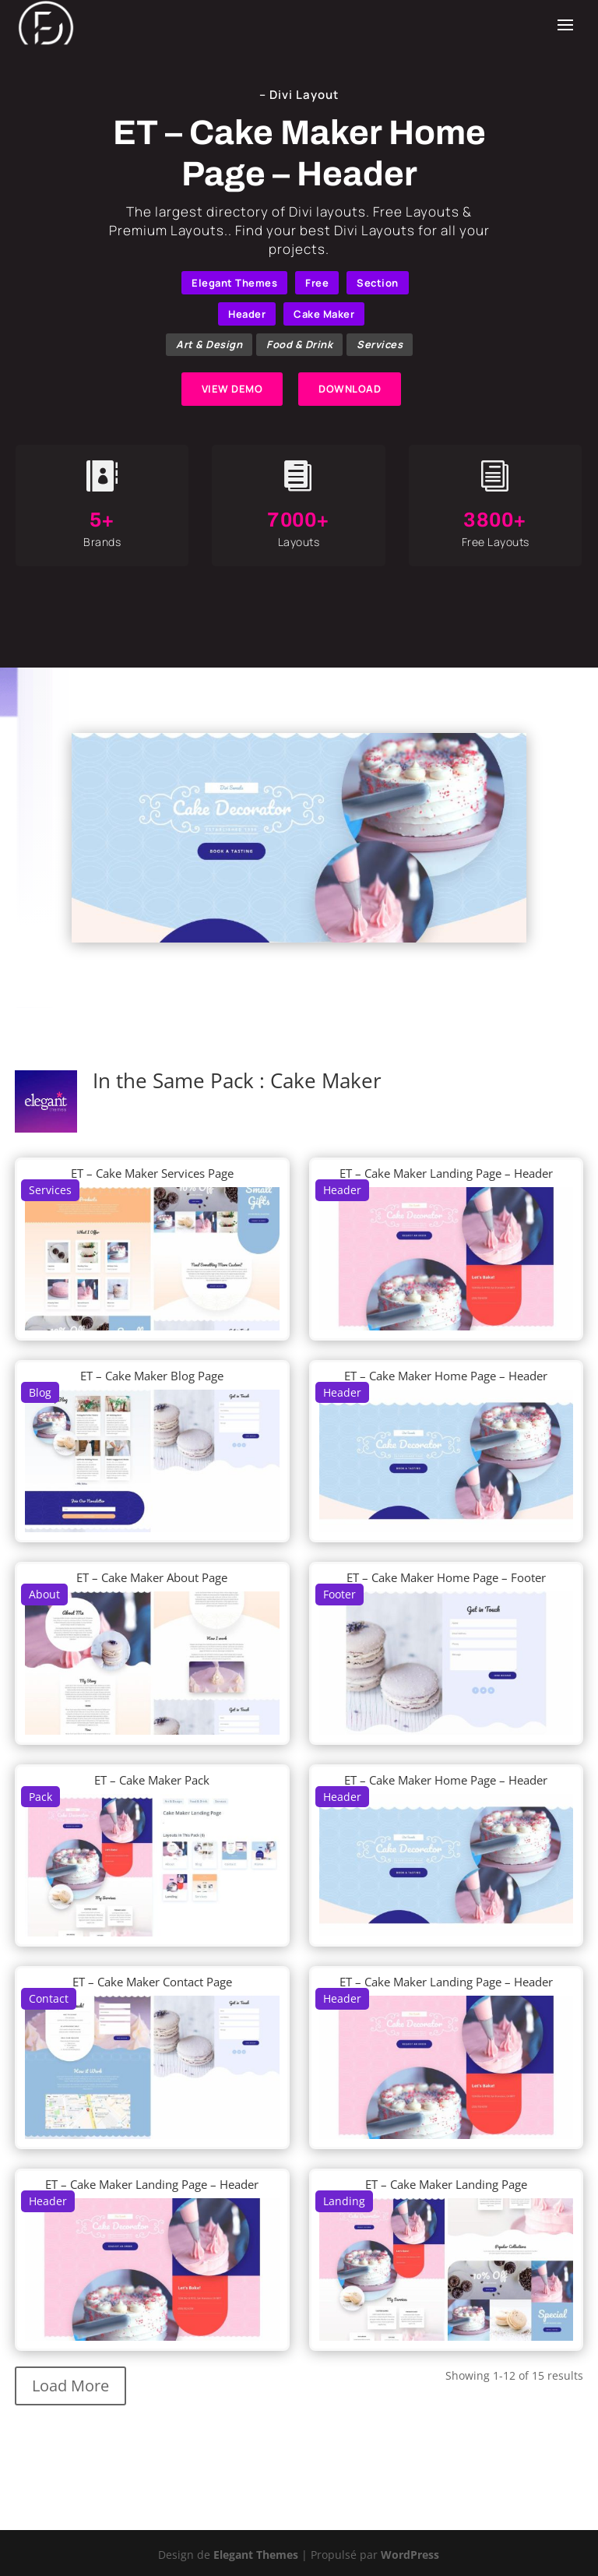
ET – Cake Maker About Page (151, 1577)
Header (247, 314)
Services (380, 344)
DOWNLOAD (349, 389)
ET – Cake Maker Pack (151, 1780)
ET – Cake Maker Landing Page (446, 2184)
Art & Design (209, 344)
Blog (40, 1392)
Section (378, 283)
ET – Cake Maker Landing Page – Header (446, 1173)
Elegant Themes (234, 283)
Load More (70, 2385)
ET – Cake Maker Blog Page (151, 1375)
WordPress (410, 2554)
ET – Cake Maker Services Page (152, 1173)
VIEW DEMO (232, 389)
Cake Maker (324, 314)
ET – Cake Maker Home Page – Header (445, 1375)
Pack (40, 1796)
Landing (344, 2201)
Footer (339, 1594)
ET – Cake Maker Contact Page (152, 1981)
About (44, 1594)
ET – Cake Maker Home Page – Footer (446, 1577)
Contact (49, 1998)
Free (317, 283)
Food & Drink (299, 344)
